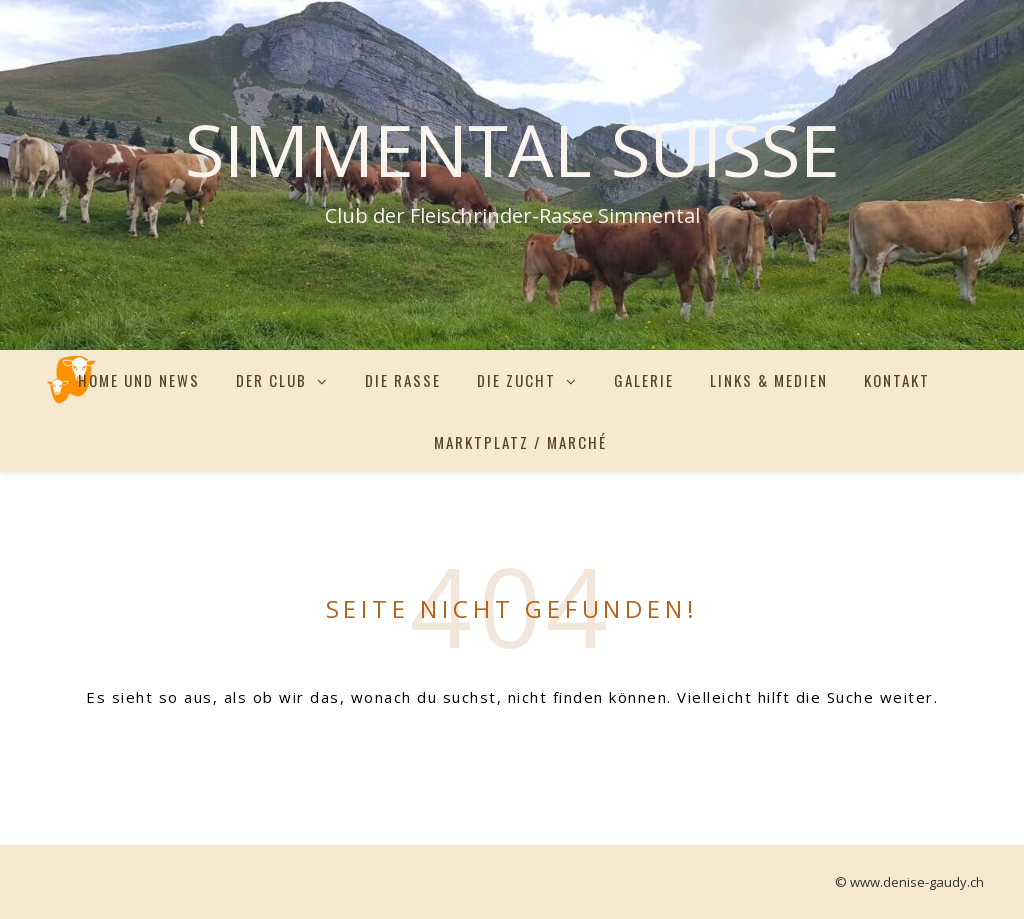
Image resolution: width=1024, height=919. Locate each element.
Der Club (271, 380)
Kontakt (897, 380)
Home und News (139, 380)
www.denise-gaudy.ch (917, 882)
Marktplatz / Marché (520, 442)
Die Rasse (403, 380)
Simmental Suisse (512, 149)
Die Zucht (516, 380)
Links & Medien (769, 380)
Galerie (644, 380)
